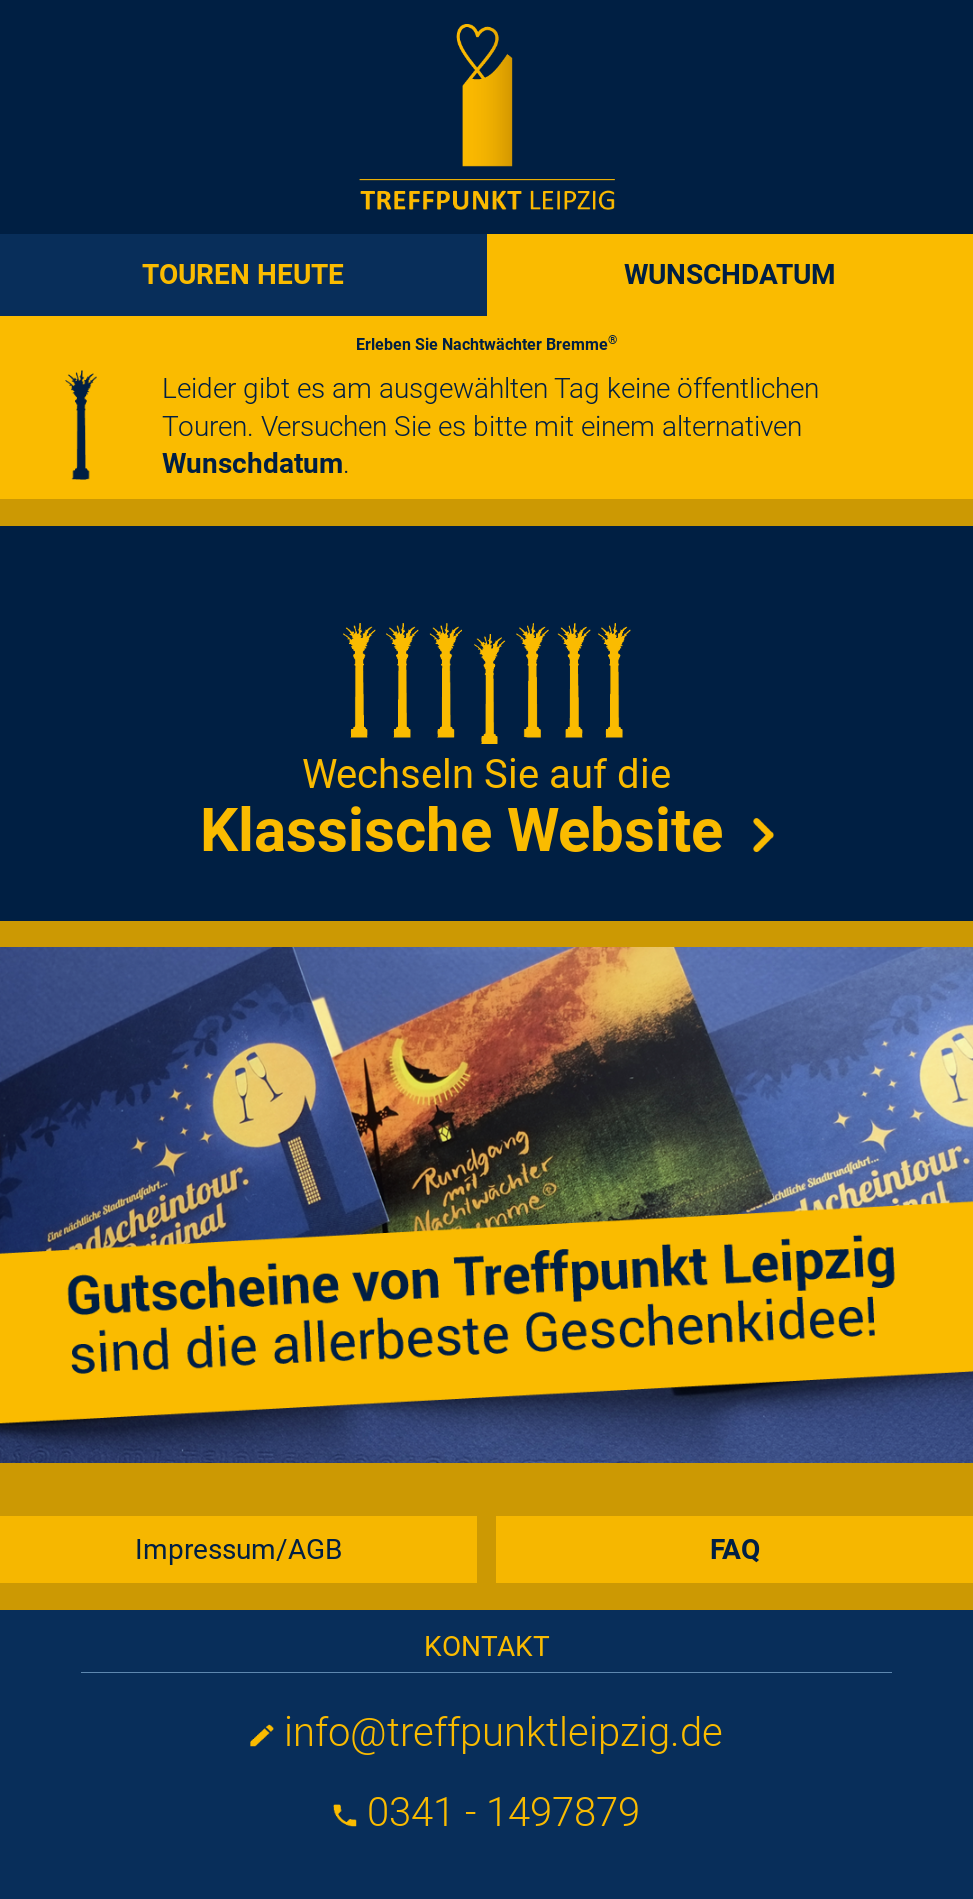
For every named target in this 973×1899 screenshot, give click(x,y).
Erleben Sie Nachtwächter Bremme (486, 344)
